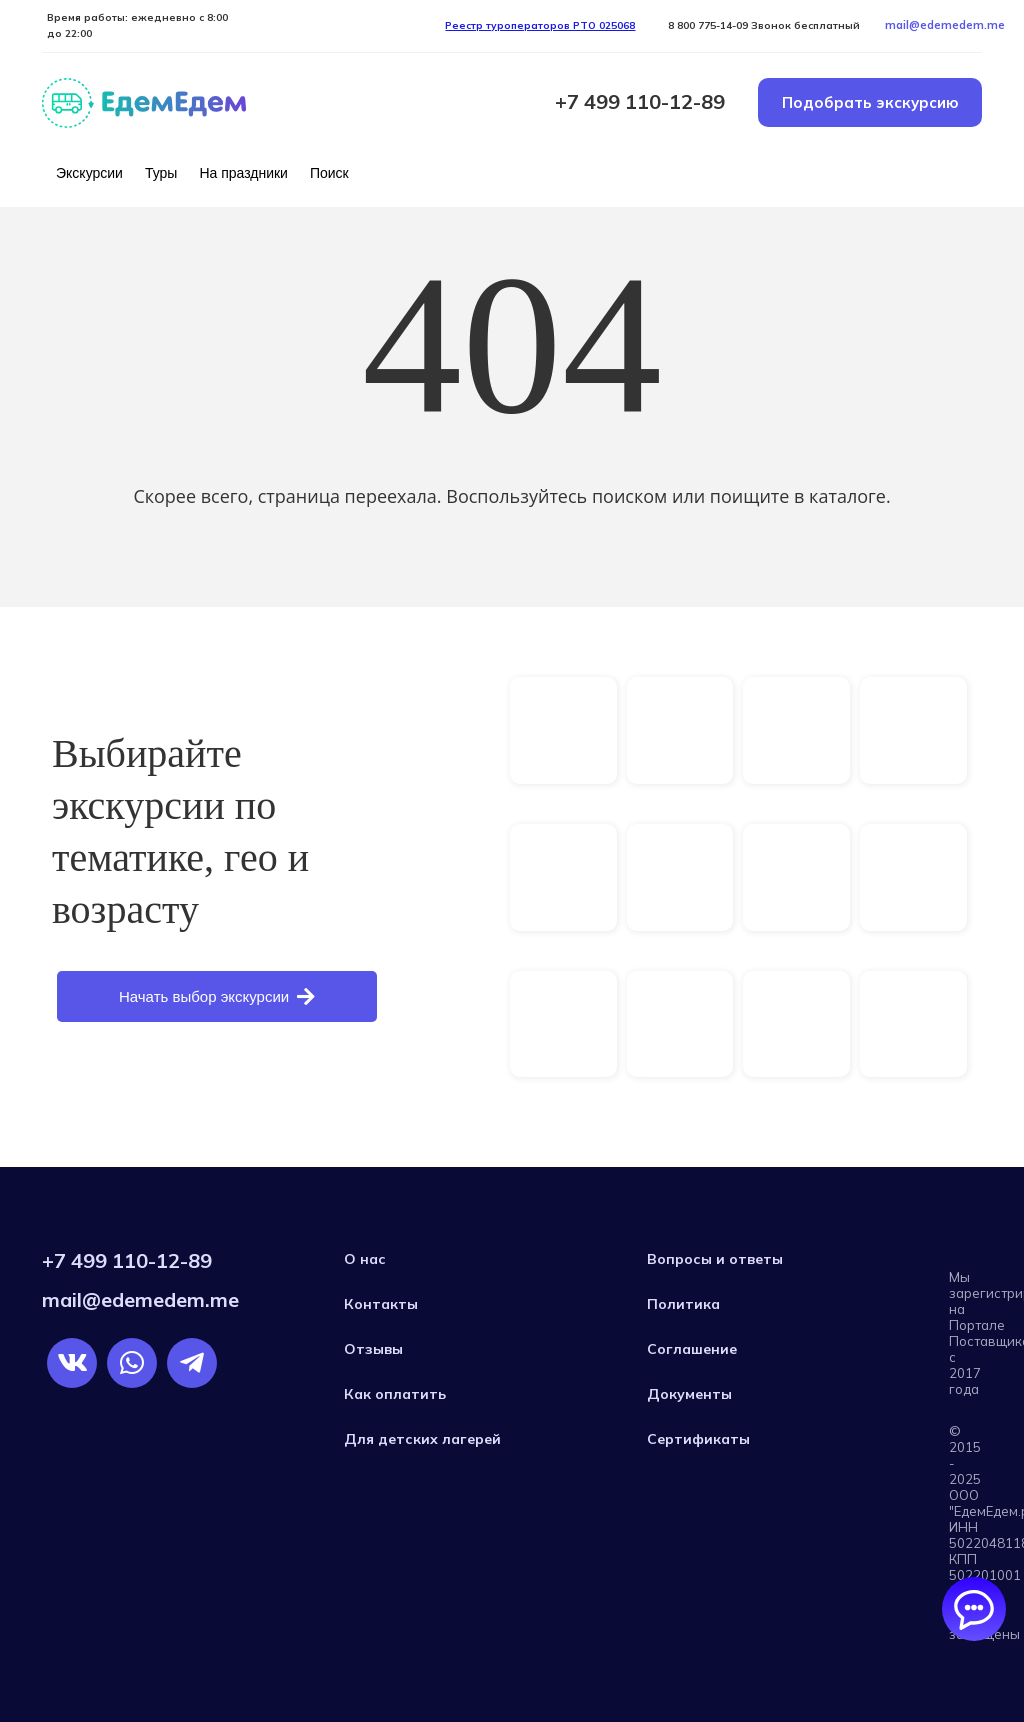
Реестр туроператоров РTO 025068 (540, 25)
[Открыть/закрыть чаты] (974, 1609)
